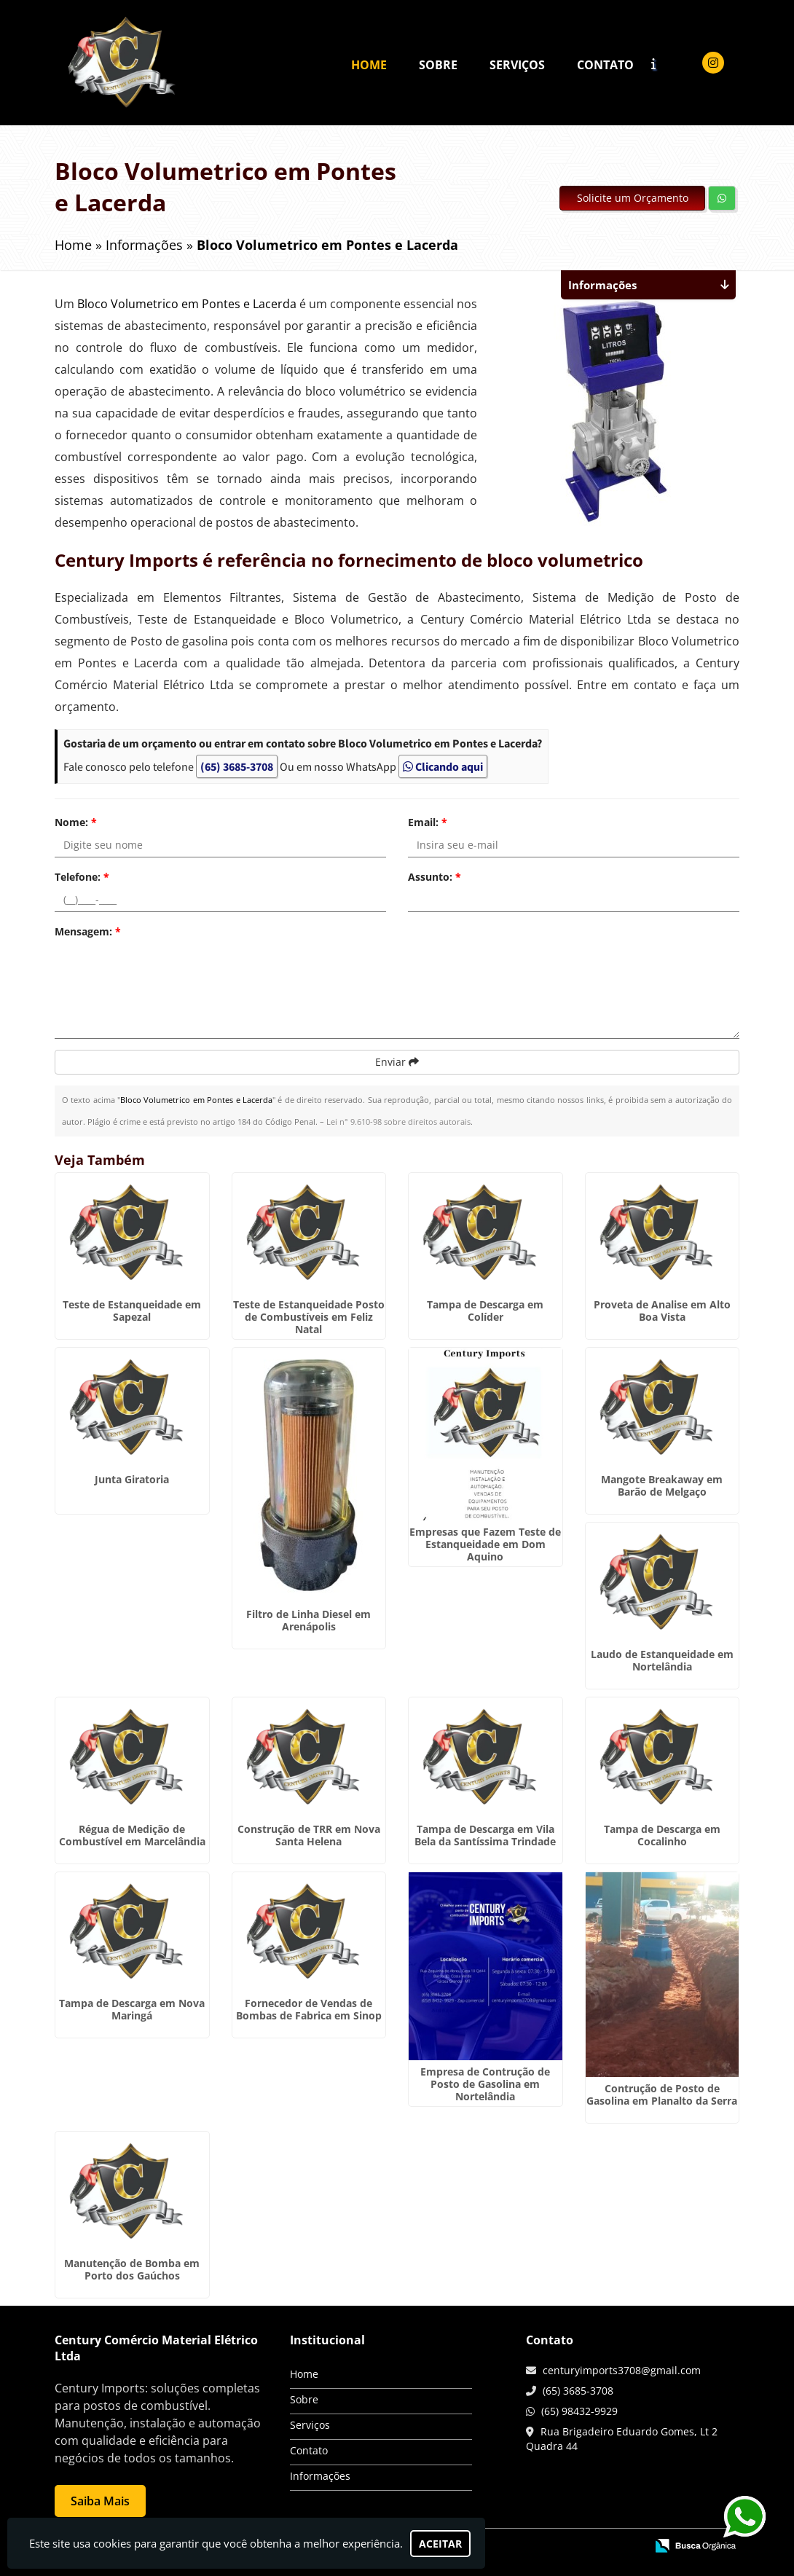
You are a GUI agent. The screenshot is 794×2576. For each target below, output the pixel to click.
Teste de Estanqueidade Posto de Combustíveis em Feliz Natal (309, 1316)
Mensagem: (88, 931)
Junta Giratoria (132, 1479)
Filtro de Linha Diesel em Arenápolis (308, 1620)
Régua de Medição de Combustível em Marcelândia (132, 1835)
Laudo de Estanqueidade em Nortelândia (662, 1660)
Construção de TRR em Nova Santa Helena (308, 1835)
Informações (320, 2476)
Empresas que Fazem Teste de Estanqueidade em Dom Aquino (485, 1544)
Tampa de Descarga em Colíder (485, 1310)
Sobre (438, 65)
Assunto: (434, 877)
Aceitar (440, 2544)
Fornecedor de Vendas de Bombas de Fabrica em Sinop (309, 2009)
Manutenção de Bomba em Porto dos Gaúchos (132, 2269)
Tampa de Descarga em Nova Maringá (132, 2009)
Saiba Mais (100, 2501)
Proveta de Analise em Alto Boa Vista (662, 1310)
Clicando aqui (443, 766)
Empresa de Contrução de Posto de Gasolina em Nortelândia (485, 2084)
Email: (427, 822)
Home (369, 65)
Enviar (397, 1062)
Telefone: (82, 877)
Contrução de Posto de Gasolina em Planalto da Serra (661, 2094)
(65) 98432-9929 (579, 2411)
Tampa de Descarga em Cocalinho (662, 1835)
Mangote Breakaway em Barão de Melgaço (662, 1485)
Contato (605, 65)
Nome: (76, 822)
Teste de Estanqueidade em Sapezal (132, 1310)
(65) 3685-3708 (236, 766)
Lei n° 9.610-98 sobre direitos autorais (398, 1121)
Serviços (517, 65)
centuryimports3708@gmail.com (622, 2370)
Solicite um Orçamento (632, 198)
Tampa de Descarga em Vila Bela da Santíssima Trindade (485, 1835)
